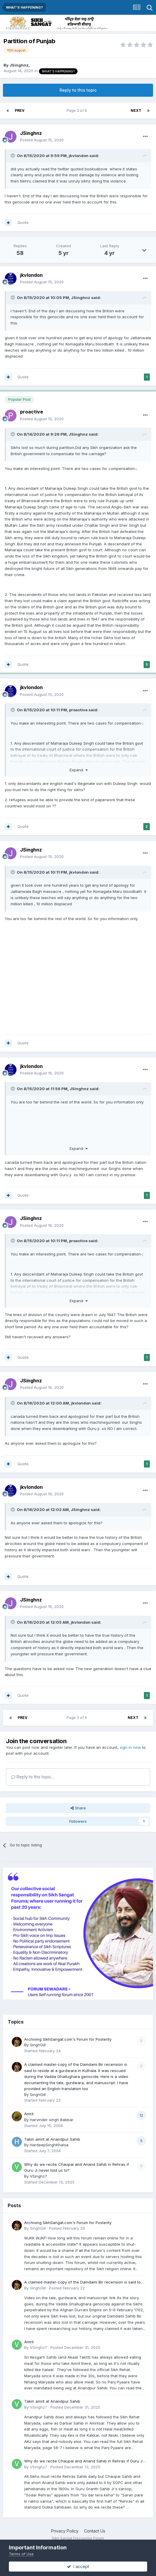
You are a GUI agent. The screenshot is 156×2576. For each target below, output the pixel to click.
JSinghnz (19, 65)
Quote (23, 222)
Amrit (29, 2113)
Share (78, 1807)
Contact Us (94, 2530)
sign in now (130, 1747)
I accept (78, 2566)
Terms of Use (21, 2553)
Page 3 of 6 (78, 110)
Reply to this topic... (32, 1776)
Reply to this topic (78, 90)
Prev (19, 110)
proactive (31, 412)
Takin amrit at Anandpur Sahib (52, 2139)
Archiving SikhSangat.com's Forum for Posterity (67, 2039)
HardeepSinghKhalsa (49, 2144)
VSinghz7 (38, 2176)
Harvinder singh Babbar (51, 2119)
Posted (42, 140)
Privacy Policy (64, 2530)
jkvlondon (78, 155)
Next (136, 110)
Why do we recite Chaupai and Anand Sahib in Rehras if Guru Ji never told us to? (83, 2461)
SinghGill (38, 2044)
